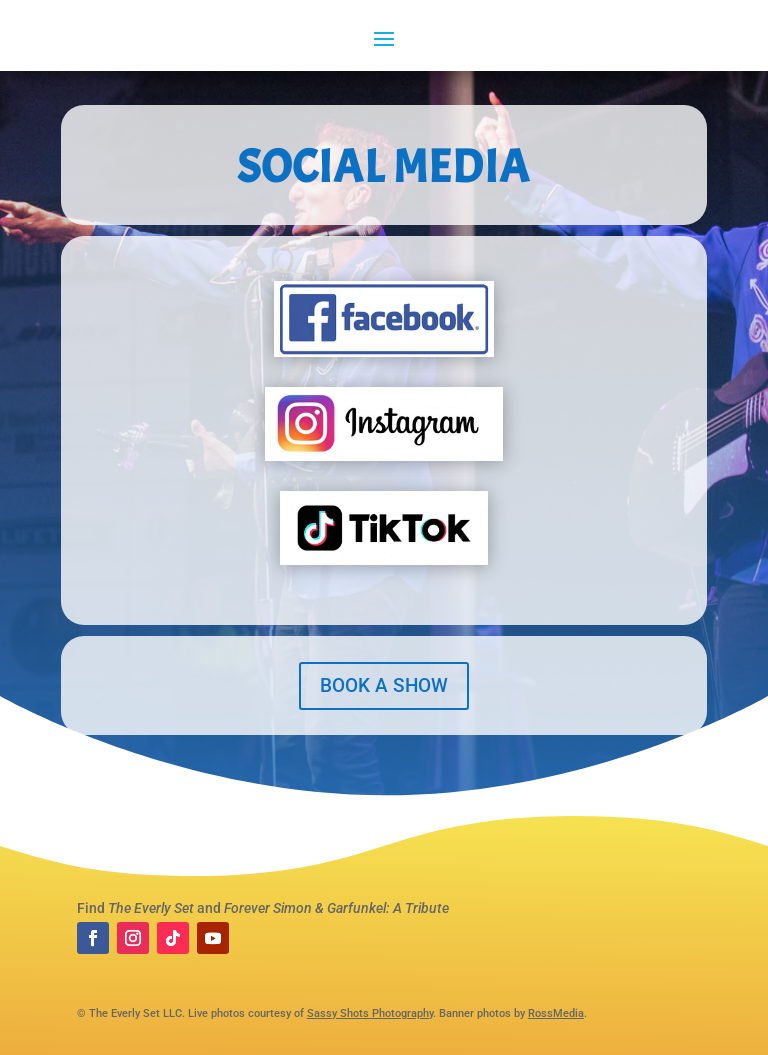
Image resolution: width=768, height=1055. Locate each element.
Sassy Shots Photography (370, 1013)
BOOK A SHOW (384, 685)
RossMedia (556, 1013)
